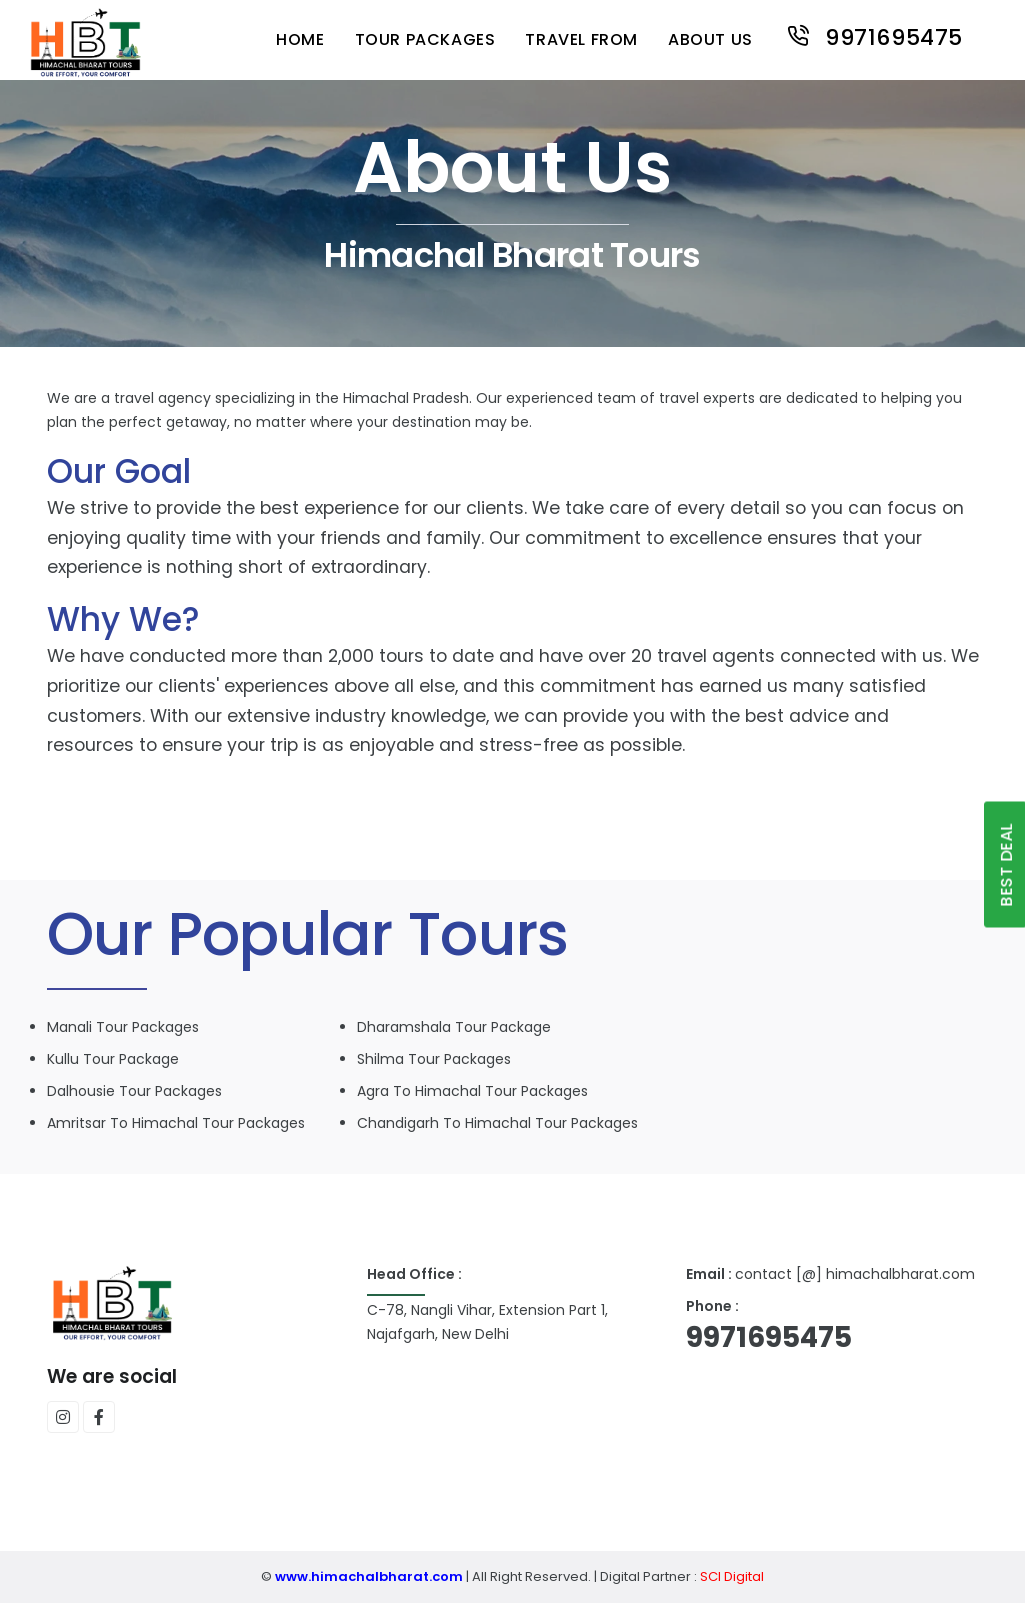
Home (300, 39)
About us (710, 39)
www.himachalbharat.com (369, 1576)
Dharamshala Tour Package (454, 1027)
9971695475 (874, 35)
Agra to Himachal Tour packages (472, 1091)
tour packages (425, 39)
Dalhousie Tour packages (134, 1091)
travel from (581, 39)
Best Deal (1006, 865)
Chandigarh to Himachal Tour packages (497, 1123)
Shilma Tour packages (434, 1059)
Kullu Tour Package (113, 1059)
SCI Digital (730, 1576)
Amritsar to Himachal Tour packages (176, 1123)
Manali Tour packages (123, 1027)
